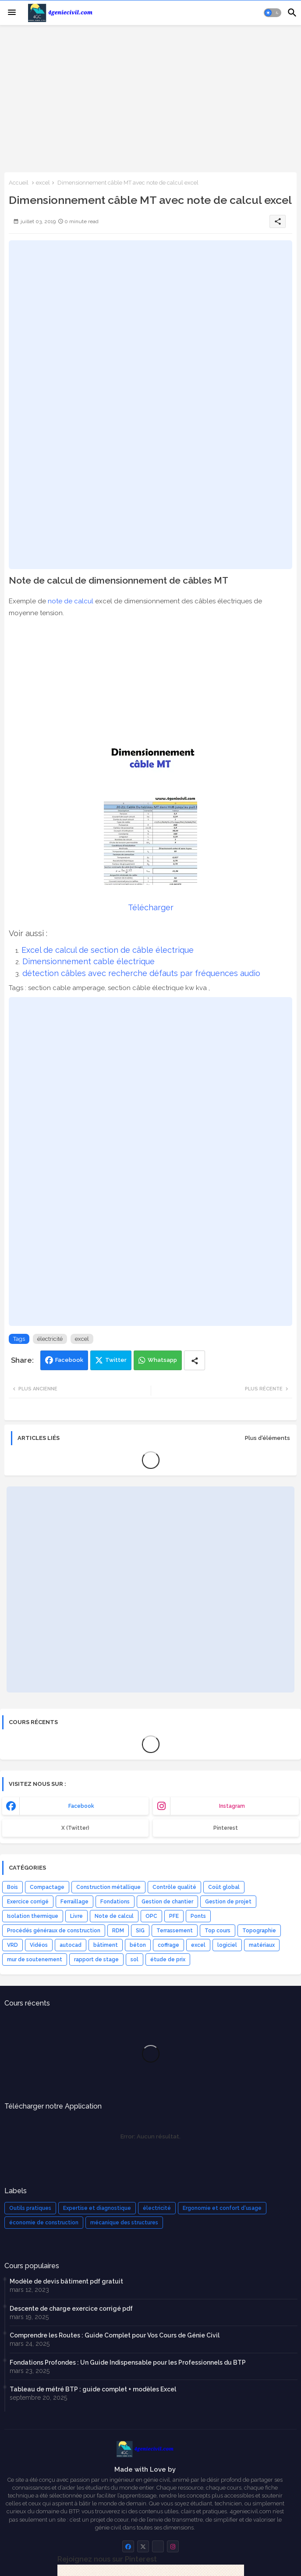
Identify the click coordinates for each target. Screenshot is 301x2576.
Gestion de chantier (167, 1902)
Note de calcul (114, 1916)
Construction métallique (108, 1887)
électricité (50, 1339)
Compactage (47, 1887)
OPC (151, 1916)
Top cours (217, 1931)
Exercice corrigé (28, 1902)
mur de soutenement (34, 1959)
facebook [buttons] (81, 1806)
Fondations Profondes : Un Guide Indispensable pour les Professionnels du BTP (128, 2362)
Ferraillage (74, 1902)
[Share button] (194, 1360)
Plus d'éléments (267, 1438)
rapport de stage (96, 1959)
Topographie (259, 1931)
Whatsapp (162, 1360)
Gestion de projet (228, 1902)
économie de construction (43, 2223)
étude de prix (167, 1959)
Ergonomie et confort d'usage (222, 2208)
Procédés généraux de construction (53, 1931)
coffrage (168, 1945)
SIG (140, 1931)
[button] (272, 12)
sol (134, 1959)
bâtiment (105, 1945)
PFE (174, 1916)
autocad (70, 1945)
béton (138, 1945)
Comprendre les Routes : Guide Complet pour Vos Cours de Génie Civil (115, 2335)
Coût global (224, 1887)
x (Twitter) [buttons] (75, 1828)
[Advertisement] (150, 97)
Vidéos (39, 1945)
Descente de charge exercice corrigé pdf (71, 2308)
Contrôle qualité (174, 1887)
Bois (12, 1887)
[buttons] (128, 2546)
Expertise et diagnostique (97, 2208)
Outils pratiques (30, 2208)
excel (43, 182)
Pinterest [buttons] (225, 1828)
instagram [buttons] (232, 1806)
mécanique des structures (124, 2223)
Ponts (198, 1916)
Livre (76, 1916)
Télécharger (151, 907)
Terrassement (174, 1931)
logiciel (227, 1945)
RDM (118, 1931)
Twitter (116, 1360)
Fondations (115, 1902)
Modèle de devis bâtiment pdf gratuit (66, 2281)
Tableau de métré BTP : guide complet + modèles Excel (93, 2389)
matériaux (262, 1945)
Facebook (69, 1360)
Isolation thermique (32, 1916)
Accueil (18, 182)
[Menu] (12, 12)
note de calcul (70, 601)
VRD (12, 1945)
